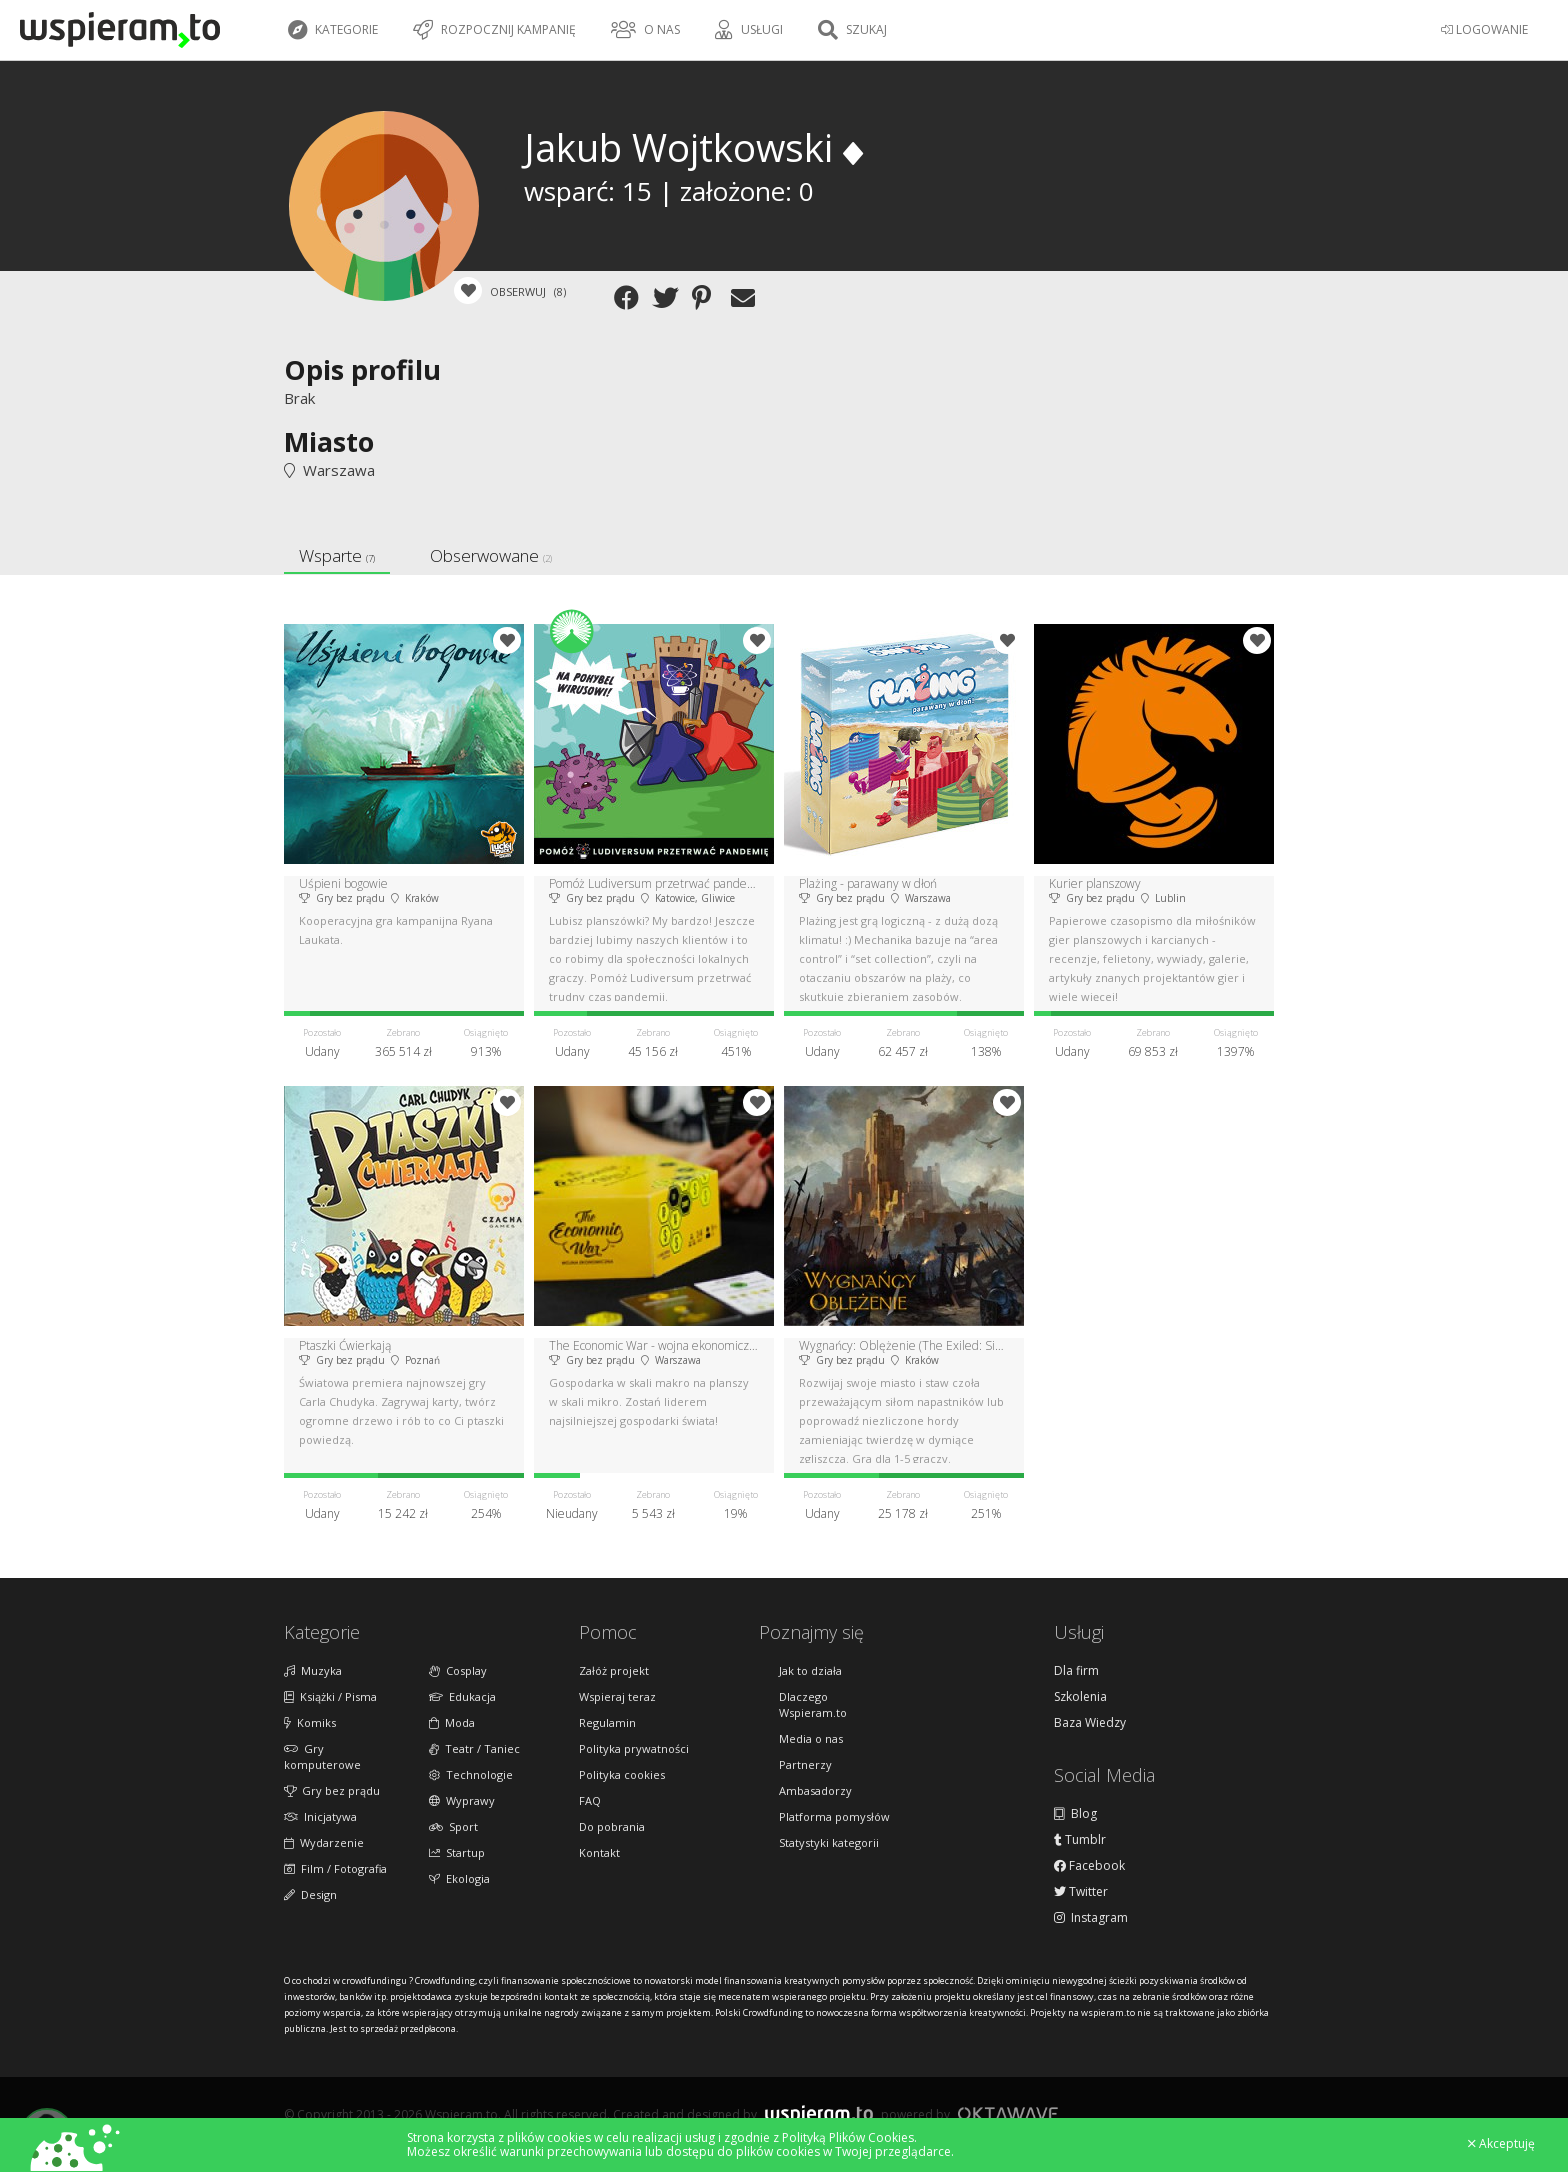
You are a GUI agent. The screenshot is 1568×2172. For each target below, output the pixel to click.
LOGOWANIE (1484, 29)
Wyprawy (462, 1800)
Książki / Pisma (330, 1696)
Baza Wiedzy (1090, 1723)
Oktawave (1008, 2113)
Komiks (310, 1722)
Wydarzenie (324, 1842)
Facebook (1089, 1866)
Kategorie (333, 30)
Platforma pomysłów (834, 1816)
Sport (453, 1826)
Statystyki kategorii (829, 1842)
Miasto (329, 441)
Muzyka (313, 1670)
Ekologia (459, 1878)
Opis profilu (362, 369)
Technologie (471, 1774)
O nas (645, 30)
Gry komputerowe (322, 1756)
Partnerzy (805, 1764)
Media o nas (811, 1738)
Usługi (749, 30)
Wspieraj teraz (617, 1696)
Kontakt (599, 1852)
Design (310, 1894)
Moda (452, 1722)
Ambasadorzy (815, 1790)
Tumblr (1080, 1840)
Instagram (1091, 1918)
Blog (1075, 1814)
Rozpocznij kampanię (494, 30)
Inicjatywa (320, 1816)
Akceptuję (1501, 2144)
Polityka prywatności (634, 1748)
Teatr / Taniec (474, 1748)
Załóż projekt (614, 1670)
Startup (457, 1852)
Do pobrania (612, 1826)
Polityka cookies (622, 1774)
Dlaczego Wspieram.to (813, 1704)
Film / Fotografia (335, 1868)
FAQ (590, 1800)
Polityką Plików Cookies (848, 2137)
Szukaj (852, 30)
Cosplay (458, 1670)
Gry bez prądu (332, 1790)
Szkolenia (1080, 1697)
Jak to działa (810, 1670)
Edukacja (462, 1696)
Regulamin (607, 1722)
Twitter (1081, 1892)
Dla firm (1076, 1671)
